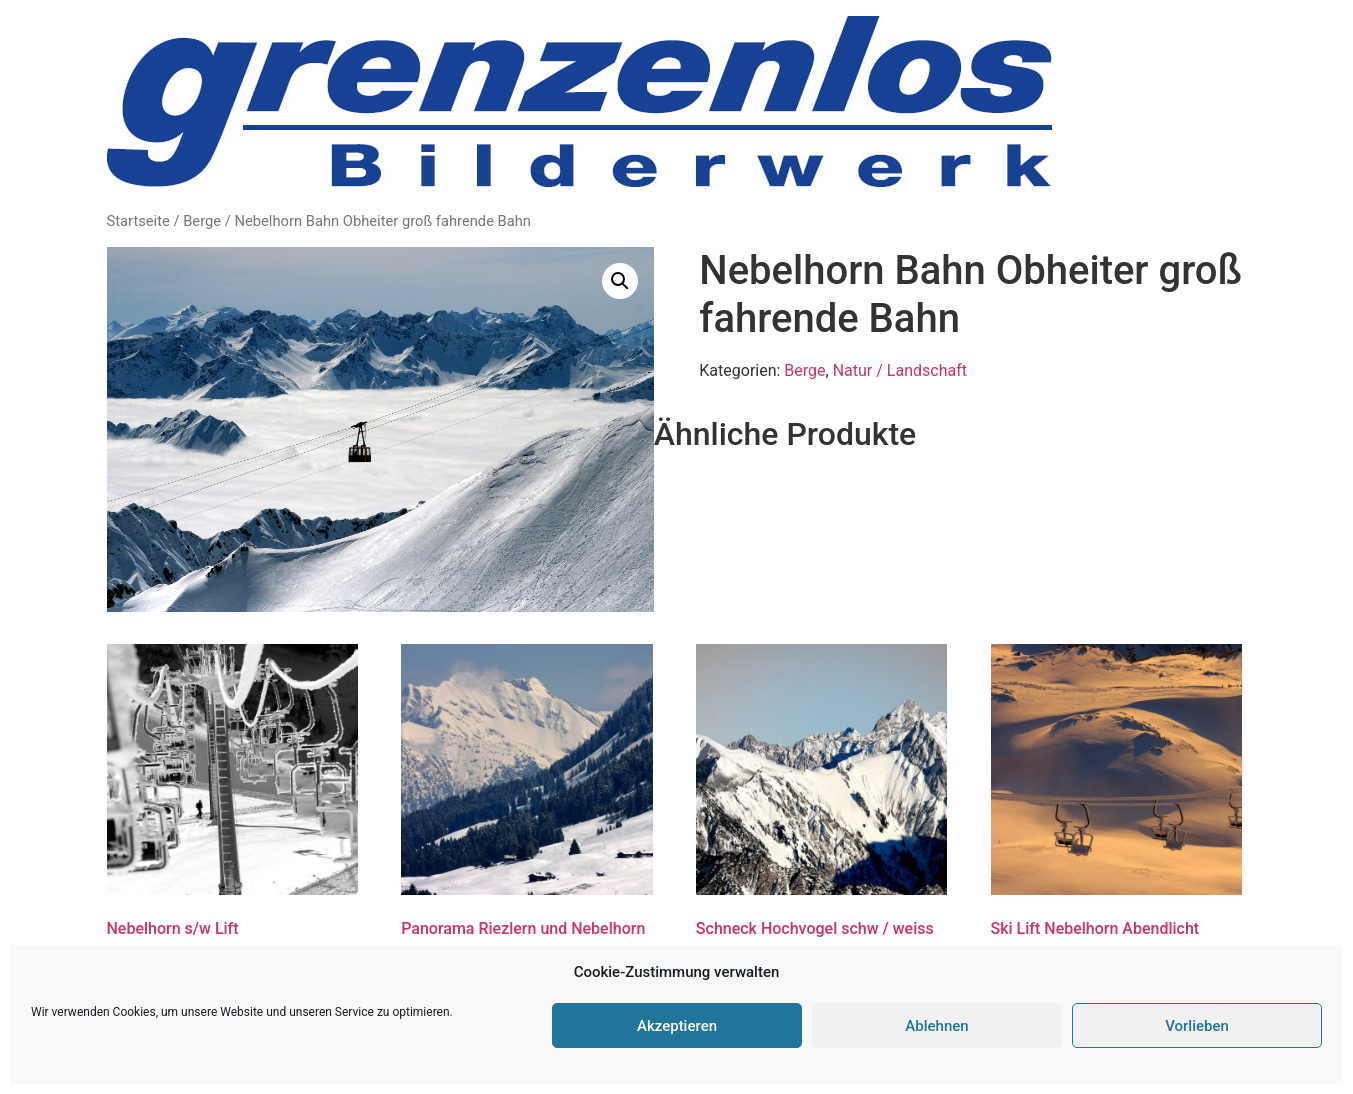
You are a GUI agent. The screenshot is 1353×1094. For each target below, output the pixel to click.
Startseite (138, 221)
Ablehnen (936, 1026)
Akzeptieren (677, 1026)
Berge (202, 221)
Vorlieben (1197, 1026)
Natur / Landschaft (900, 370)
